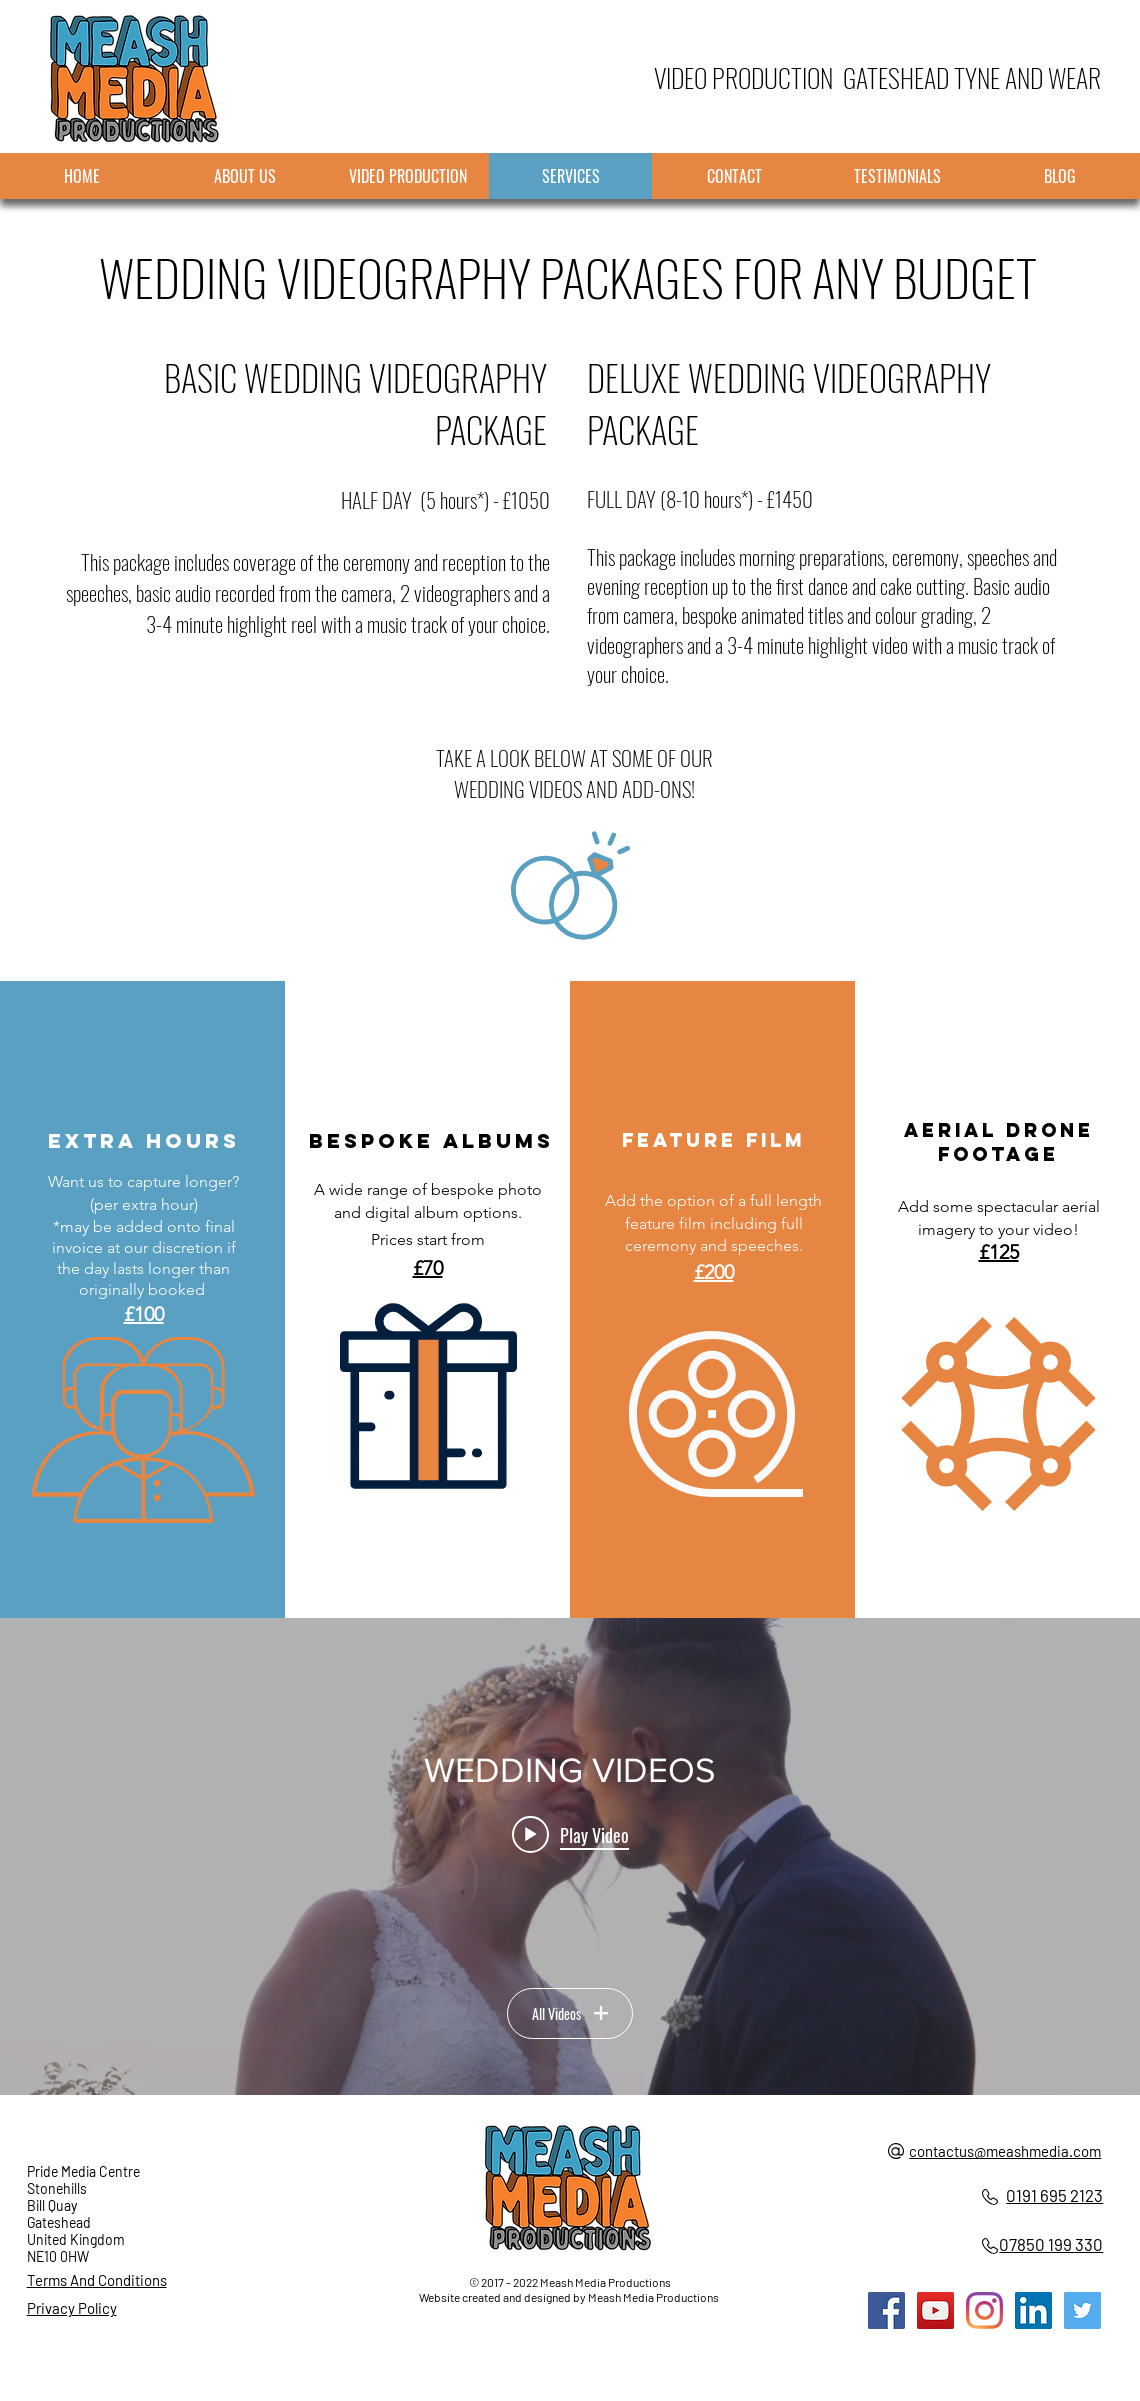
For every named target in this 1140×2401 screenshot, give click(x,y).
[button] (428, 1396)
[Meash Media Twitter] (1082, 2310)
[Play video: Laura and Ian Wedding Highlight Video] (570, 1835)
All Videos (570, 2013)
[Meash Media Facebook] (886, 2310)
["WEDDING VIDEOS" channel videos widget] (570, 1856)
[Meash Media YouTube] (935, 2310)
